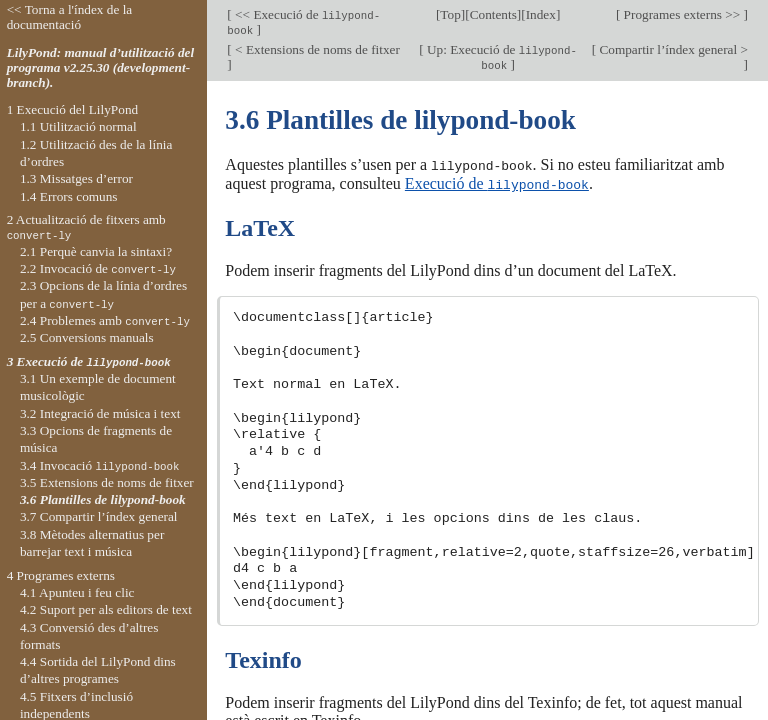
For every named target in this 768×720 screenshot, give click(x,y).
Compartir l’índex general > (672, 49)
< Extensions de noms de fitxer (316, 49)
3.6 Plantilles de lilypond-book (103, 499)
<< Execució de (303, 22)
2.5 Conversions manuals (87, 337)
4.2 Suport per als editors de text (106, 609)
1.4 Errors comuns (69, 196)
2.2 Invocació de (98, 268)
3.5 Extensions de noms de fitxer (107, 482)
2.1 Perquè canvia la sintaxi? (96, 251)
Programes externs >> (681, 14)
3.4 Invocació (100, 465)
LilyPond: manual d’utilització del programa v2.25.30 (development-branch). (101, 67)
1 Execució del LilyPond (73, 109)
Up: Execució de (500, 57)
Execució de (497, 182)
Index (541, 14)
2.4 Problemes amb (105, 320)
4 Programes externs (61, 575)
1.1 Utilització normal (78, 126)
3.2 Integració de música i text (100, 413)
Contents (493, 14)
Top (450, 14)
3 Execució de (89, 361)
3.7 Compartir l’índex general (99, 516)
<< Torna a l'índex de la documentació (70, 17)
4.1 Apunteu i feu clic (77, 592)
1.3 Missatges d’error (76, 178)
